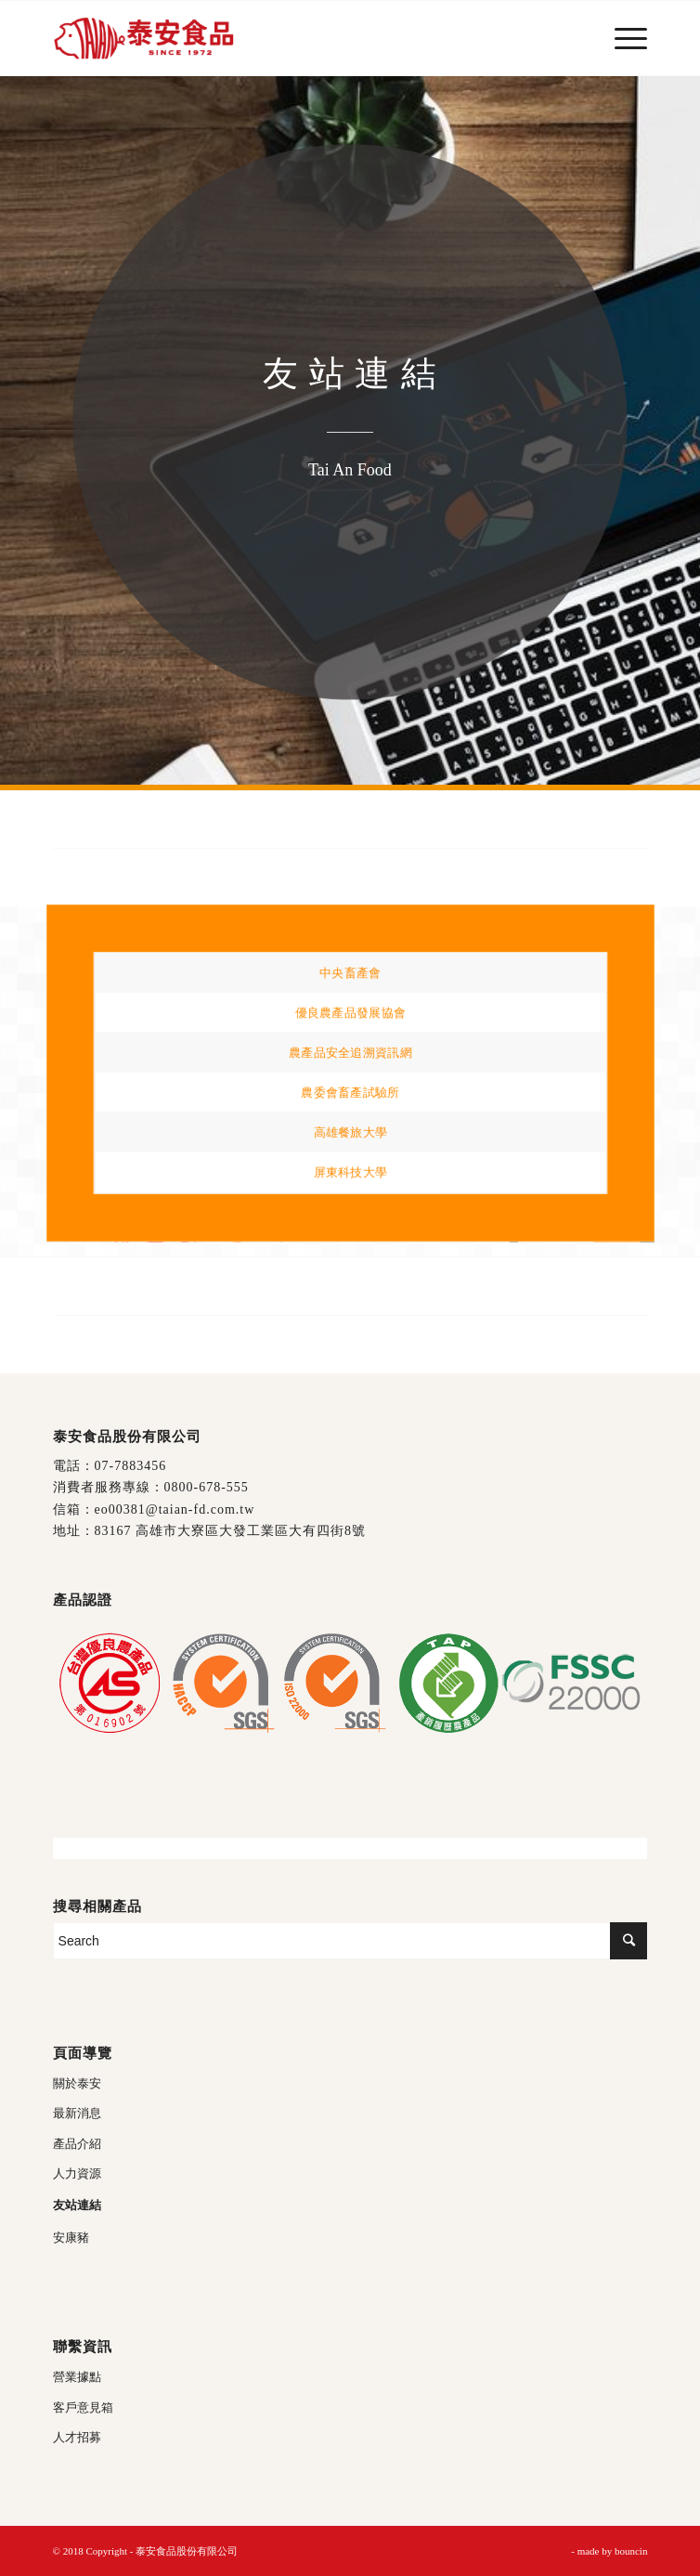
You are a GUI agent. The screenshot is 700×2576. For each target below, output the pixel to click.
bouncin (631, 2550)
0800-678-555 (206, 1487)
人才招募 (77, 2437)
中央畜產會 (350, 974)
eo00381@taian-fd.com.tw (175, 1509)
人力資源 (77, 2173)
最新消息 (77, 2113)
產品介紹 (77, 2144)
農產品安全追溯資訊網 (350, 1053)
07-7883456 (131, 1466)
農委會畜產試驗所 (349, 1092)
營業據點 (77, 2377)
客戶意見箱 (83, 2407)
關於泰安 (77, 2083)
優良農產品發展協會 (350, 1013)
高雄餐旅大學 (350, 1131)
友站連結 (77, 2205)
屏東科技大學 (350, 1170)
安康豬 (71, 2237)
